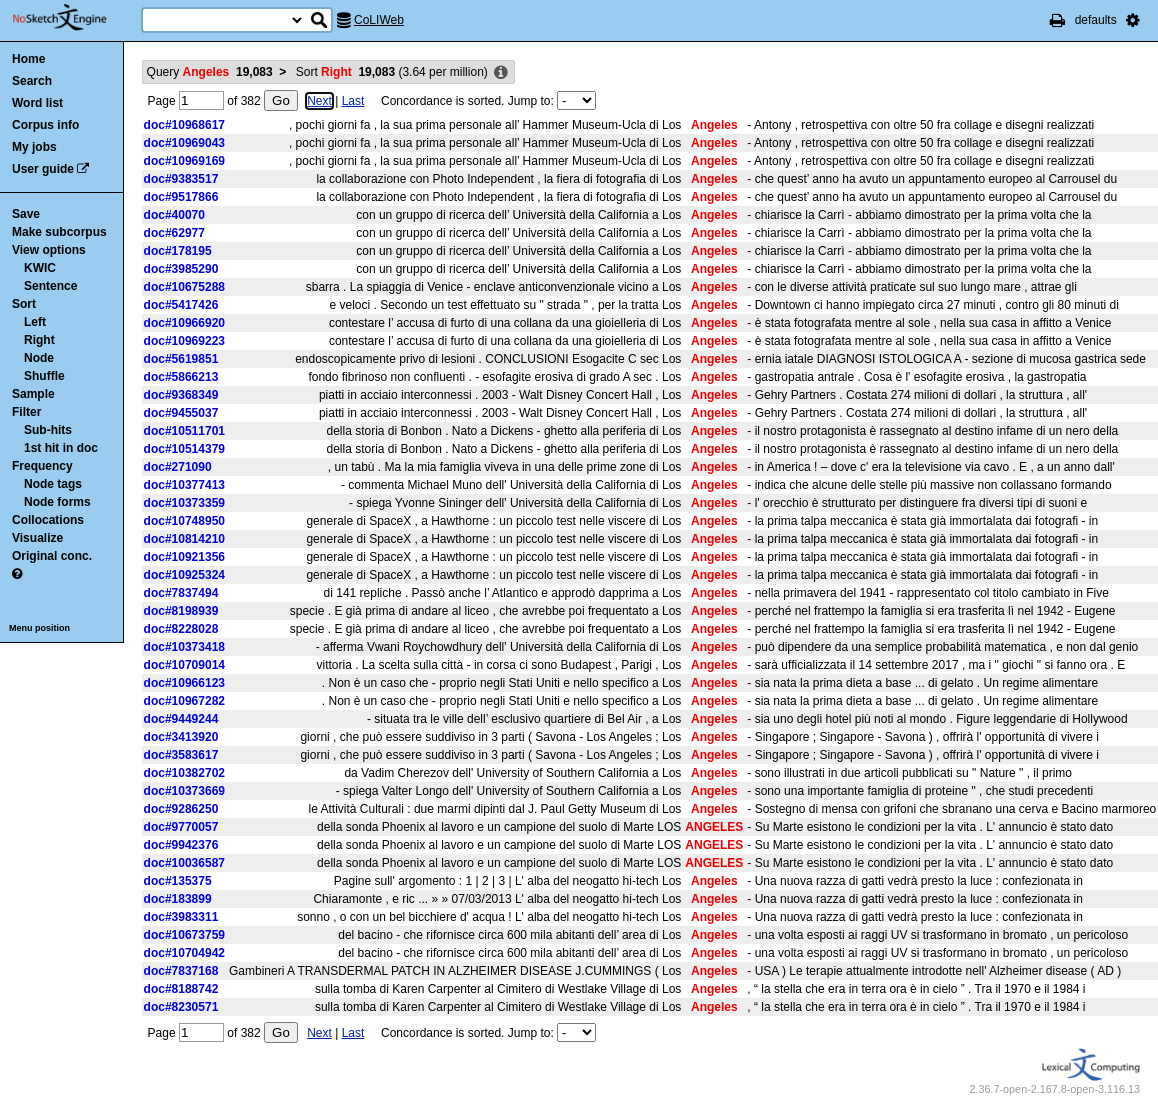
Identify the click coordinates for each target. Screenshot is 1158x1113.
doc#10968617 (184, 125)
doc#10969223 (184, 341)
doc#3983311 (181, 917)
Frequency (42, 466)
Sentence (50, 286)
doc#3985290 (181, 269)
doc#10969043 (184, 143)
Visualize (37, 538)
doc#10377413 (184, 485)
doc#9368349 (181, 395)
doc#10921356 (184, 557)
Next (319, 101)
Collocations (48, 520)
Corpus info (45, 125)
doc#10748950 (184, 521)
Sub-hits (48, 430)
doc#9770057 (181, 827)
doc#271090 (178, 467)
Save (26, 214)
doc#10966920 (184, 323)
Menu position (39, 628)
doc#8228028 (181, 629)
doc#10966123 (184, 683)
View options (49, 250)
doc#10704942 (184, 953)
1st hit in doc (61, 448)
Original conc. (52, 556)
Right (39, 340)
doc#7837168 (181, 971)
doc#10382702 (184, 773)
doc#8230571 (181, 1007)
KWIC (40, 268)
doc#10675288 (184, 287)
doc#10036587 (184, 863)
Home (28, 59)
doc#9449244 (181, 719)
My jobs (34, 147)
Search (32, 81)
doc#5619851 (181, 359)
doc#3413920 (181, 737)
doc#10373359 (184, 503)
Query (210, 72)
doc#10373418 (184, 647)
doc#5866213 (181, 377)
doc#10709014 (184, 665)
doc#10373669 (184, 791)
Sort (24, 304)
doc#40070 (174, 215)
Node (39, 358)
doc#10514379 (184, 449)
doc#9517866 (181, 197)
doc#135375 (178, 881)
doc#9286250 (181, 809)
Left (35, 322)
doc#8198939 (181, 611)
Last (353, 101)
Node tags (53, 484)
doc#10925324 (184, 575)
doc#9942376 (181, 845)
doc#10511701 (184, 431)
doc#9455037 (181, 413)
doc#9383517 (181, 179)
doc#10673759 (184, 935)
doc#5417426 (181, 305)
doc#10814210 (184, 539)
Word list (37, 103)
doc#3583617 (181, 755)
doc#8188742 (181, 989)
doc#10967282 (184, 701)
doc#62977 (174, 233)
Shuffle (44, 376)
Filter (26, 412)
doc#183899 (178, 899)
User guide (43, 169)
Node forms (57, 502)
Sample (33, 394)
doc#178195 (178, 251)
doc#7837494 (181, 593)
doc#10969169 (184, 161)
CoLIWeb (379, 20)
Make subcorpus (59, 232)
